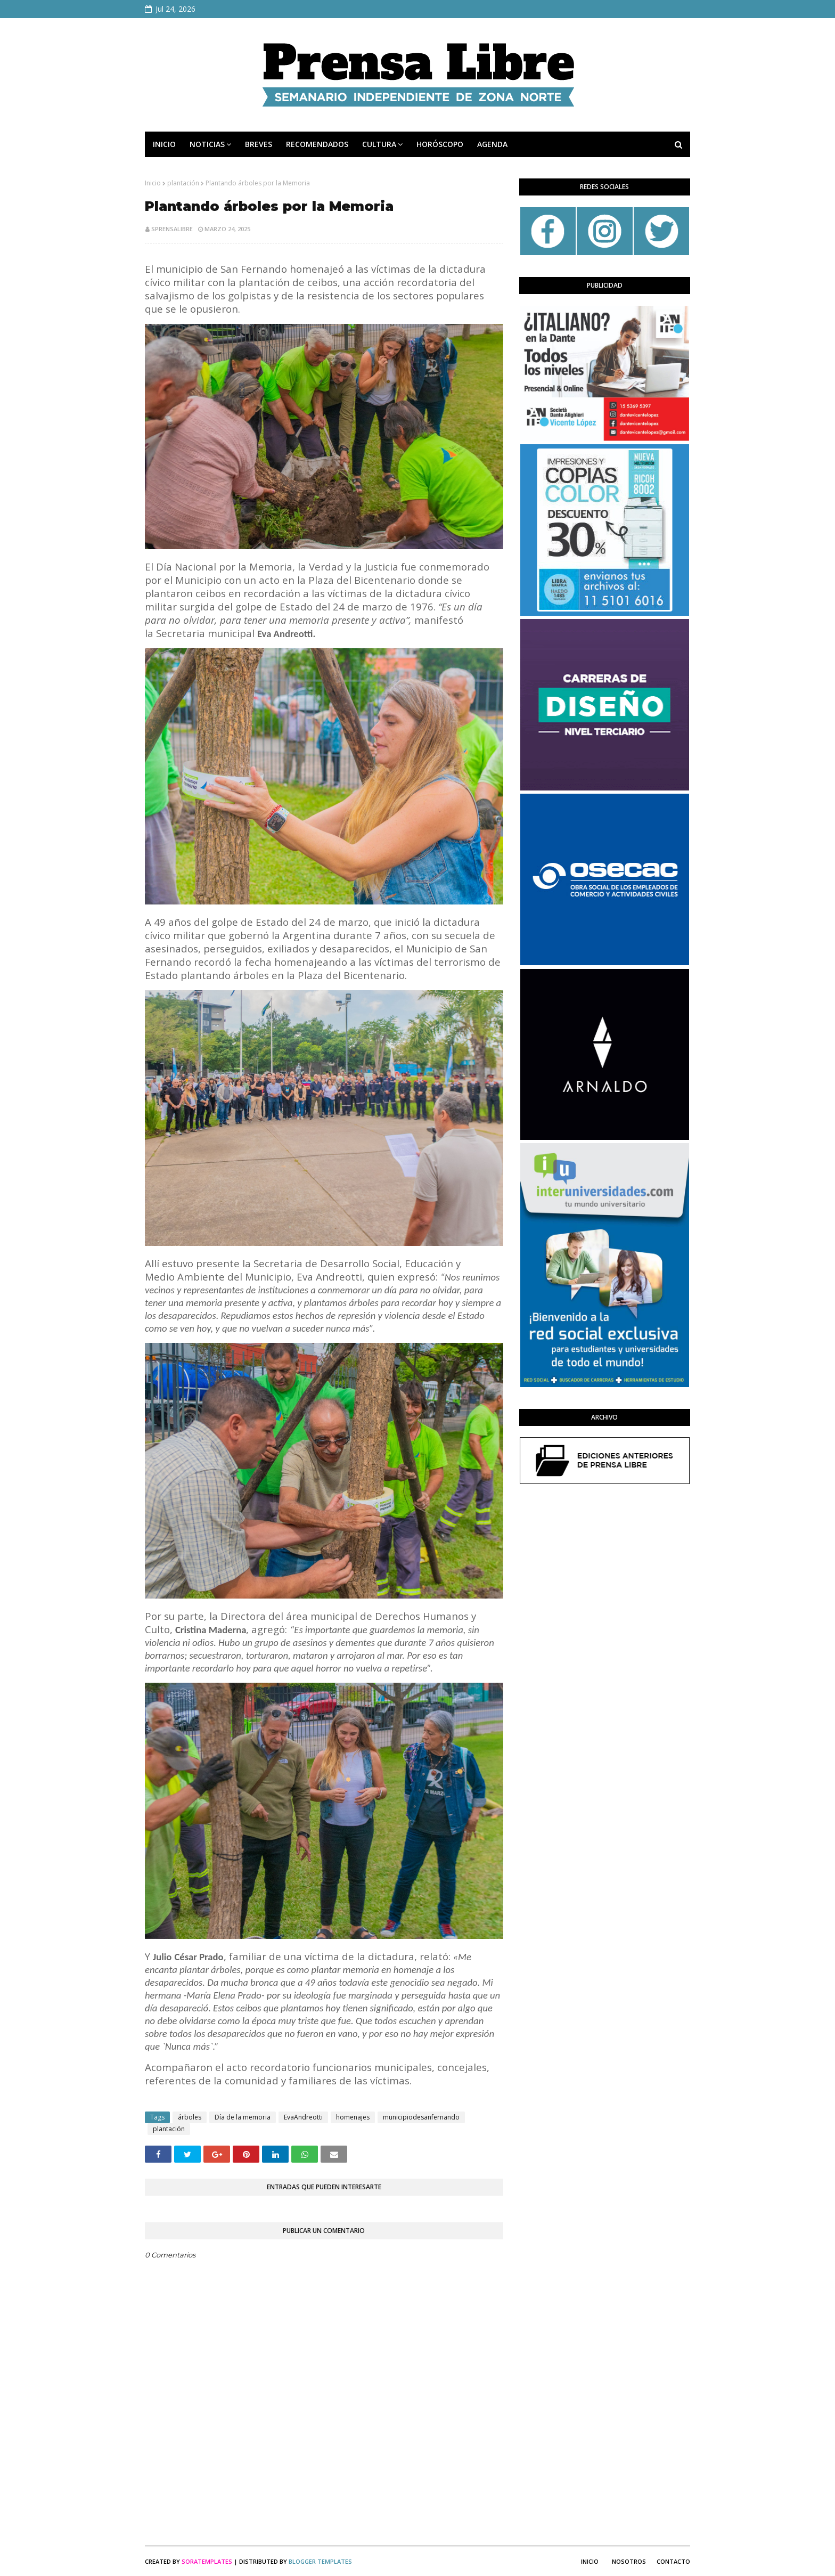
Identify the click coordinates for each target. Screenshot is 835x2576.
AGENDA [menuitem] (492, 144)
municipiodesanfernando (421, 2117)
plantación (183, 183)
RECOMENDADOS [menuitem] (317, 144)
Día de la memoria (243, 2117)
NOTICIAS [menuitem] (207, 144)
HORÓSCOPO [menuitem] (439, 144)
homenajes (353, 2117)
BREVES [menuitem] (258, 144)
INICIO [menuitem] (164, 144)
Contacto (673, 2561)
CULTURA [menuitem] (379, 144)
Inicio (153, 183)
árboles (189, 2117)
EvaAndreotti (303, 2117)
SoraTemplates (207, 2561)
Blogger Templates (320, 2561)
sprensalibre (172, 229)
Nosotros (629, 2561)
